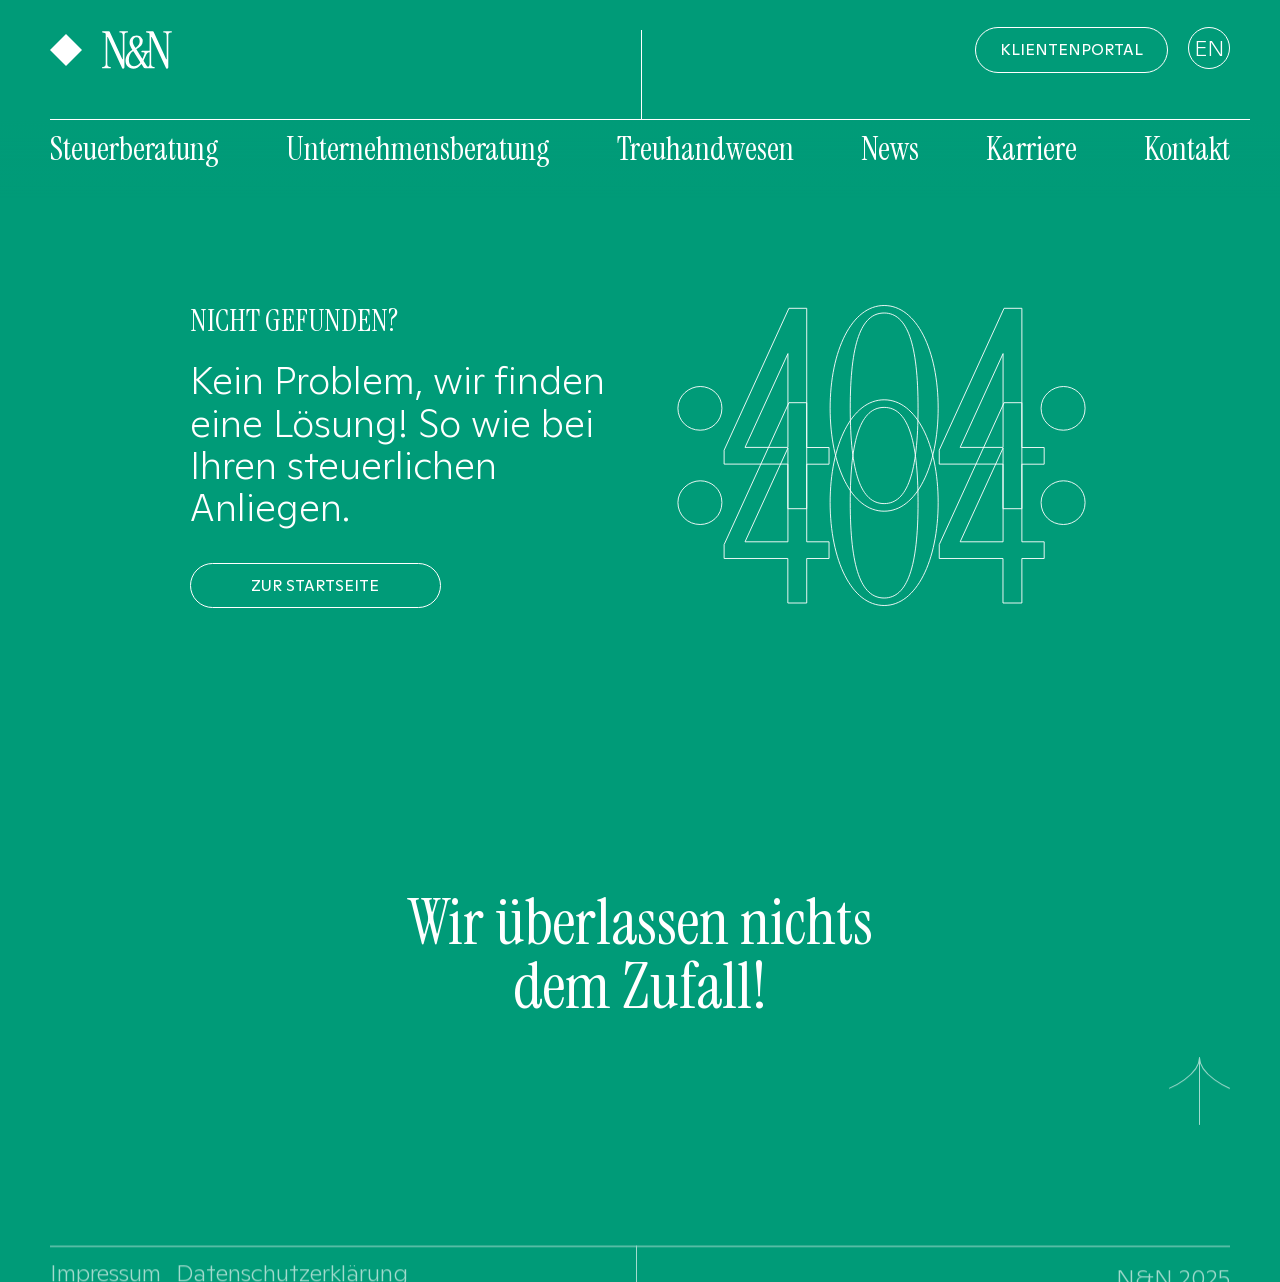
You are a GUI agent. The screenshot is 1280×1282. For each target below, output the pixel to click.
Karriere (1031, 149)
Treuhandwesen (705, 149)
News (890, 149)
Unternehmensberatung (418, 149)
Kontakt (1187, 149)
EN (1209, 48)
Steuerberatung (134, 149)
